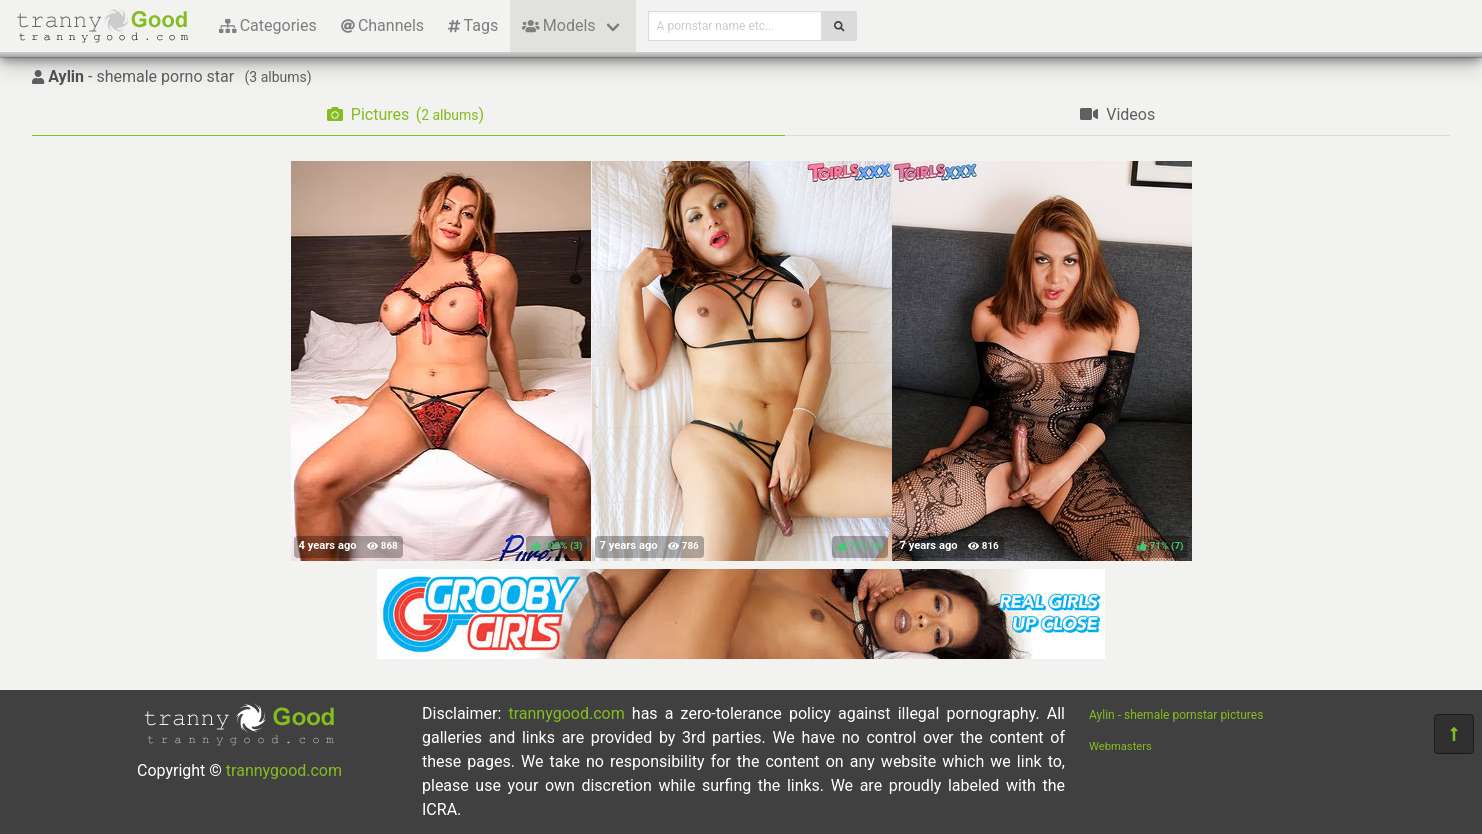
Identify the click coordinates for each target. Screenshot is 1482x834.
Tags (473, 25)
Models (558, 25)
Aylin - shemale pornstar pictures (1176, 715)
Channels (382, 25)
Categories (268, 25)
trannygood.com (284, 770)
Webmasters (1120, 746)
